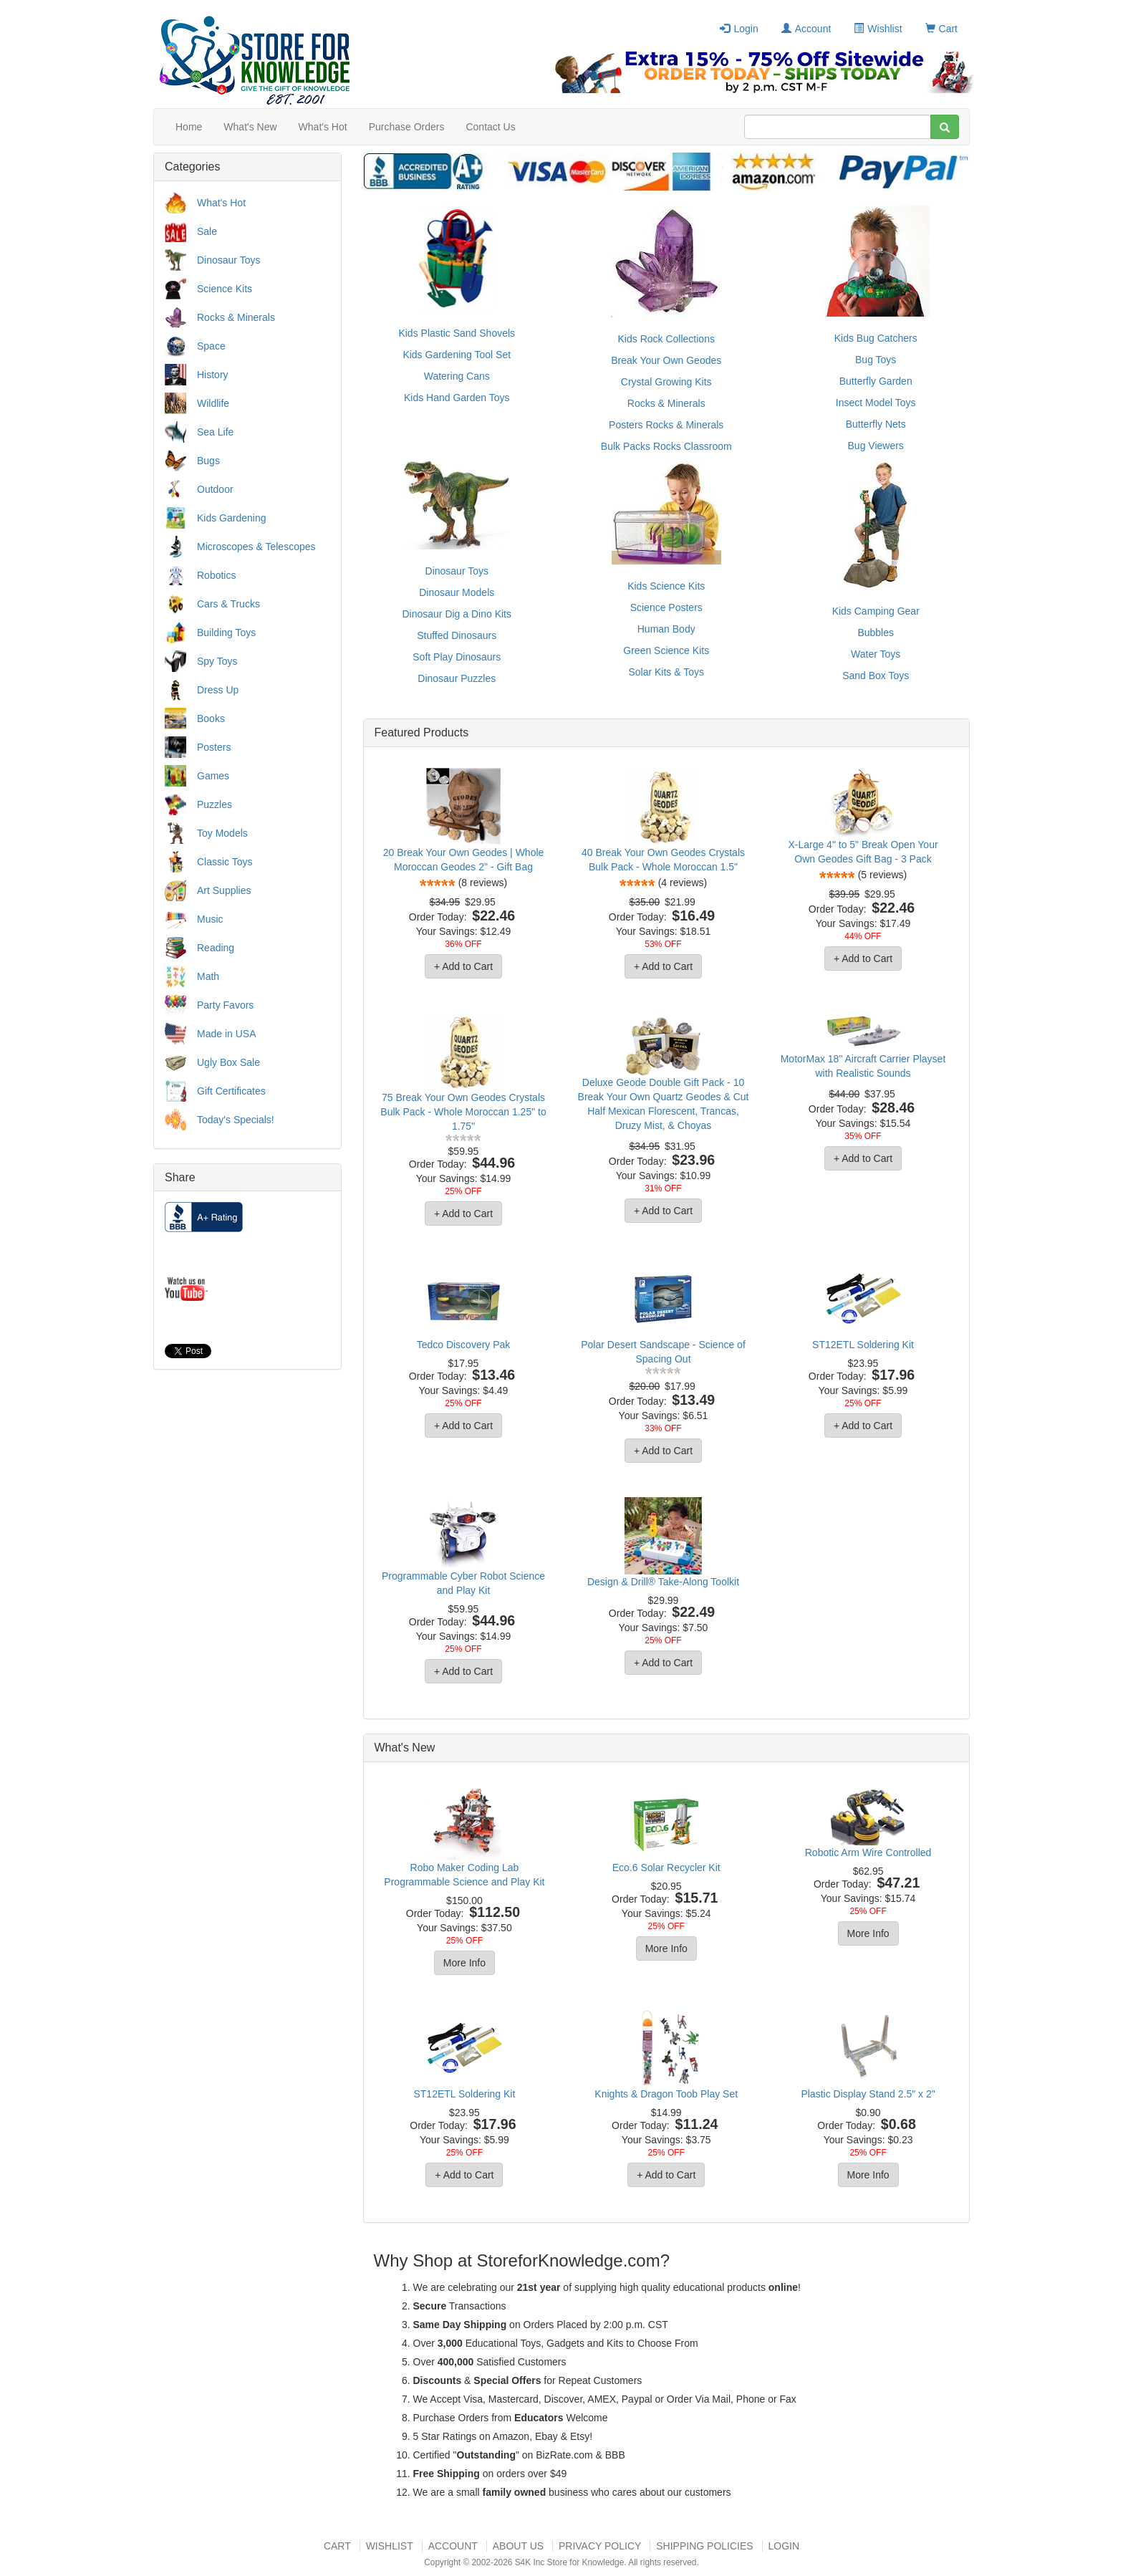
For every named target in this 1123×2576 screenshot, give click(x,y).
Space (211, 346)
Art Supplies (224, 890)
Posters (214, 747)
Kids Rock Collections (666, 339)
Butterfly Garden (875, 381)
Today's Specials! (235, 1119)
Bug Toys (875, 359)
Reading (215, 947)
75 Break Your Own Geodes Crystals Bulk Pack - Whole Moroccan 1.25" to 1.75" (463, 1112)
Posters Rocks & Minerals (666, 425)
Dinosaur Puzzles (457, 678)
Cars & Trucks (228, 604)
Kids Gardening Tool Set (457, 354)
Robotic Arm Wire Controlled (868, 1852)
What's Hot (323, 127)
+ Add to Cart (463, 966)
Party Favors (225, 1005)
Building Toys (226, 632)
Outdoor (215, 489)
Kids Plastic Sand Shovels (456, 333)
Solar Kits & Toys (666, 672)
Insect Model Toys (876, 402)
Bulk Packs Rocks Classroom (666, 446)
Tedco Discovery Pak (464, 1344)
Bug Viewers (876, 445)
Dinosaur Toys (228, 260)
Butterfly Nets (876, 424)
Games (213, 776)
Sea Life (215, 432)
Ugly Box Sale (228, 1062)
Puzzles (214, 804)
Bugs (208, 460)
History (212, 374)
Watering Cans (457, 376)
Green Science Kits (666, 650)
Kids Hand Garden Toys (457, 397)
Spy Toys (217, 661)
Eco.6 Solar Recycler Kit (666, 1867)
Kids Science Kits (666, 586)
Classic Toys (225, 862)
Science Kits (224, 288)
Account (806, 28)
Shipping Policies (704, 2546)
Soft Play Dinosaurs (457, 657)
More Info (464, 1963)
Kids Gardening (231, 518)
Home (188, 127)
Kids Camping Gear (876, 611)
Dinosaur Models (456, 592)
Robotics (216, 575)
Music (210, 919)
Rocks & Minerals (236, 317)
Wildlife (213, 403)
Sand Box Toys (875, 675)
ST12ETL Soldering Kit (863, 1344)
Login (739, 28)
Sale (207, 231)
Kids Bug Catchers (875, 338)
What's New (249, 127)
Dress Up (217, 690)
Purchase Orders (407, 127)
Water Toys (875, 654)
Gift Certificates (231, 1091)
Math (208, 976)
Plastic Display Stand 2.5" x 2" (868, 2094)
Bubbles (875, 632)
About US (518, 2546)
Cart (941, 28)
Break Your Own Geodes (666, 360)
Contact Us (490, 127)
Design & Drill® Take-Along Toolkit (663, 1581)
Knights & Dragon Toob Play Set (666, 2094)
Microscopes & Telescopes (256, 546)
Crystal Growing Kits (666, 382)
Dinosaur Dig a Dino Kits (456, 614)
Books (211, 718)
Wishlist (878, 28)
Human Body (666, 629)
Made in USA (226, 1033)
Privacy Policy (600, 2546)
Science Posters (666, 607)
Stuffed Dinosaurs (456, 635)
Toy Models (222, 833)
